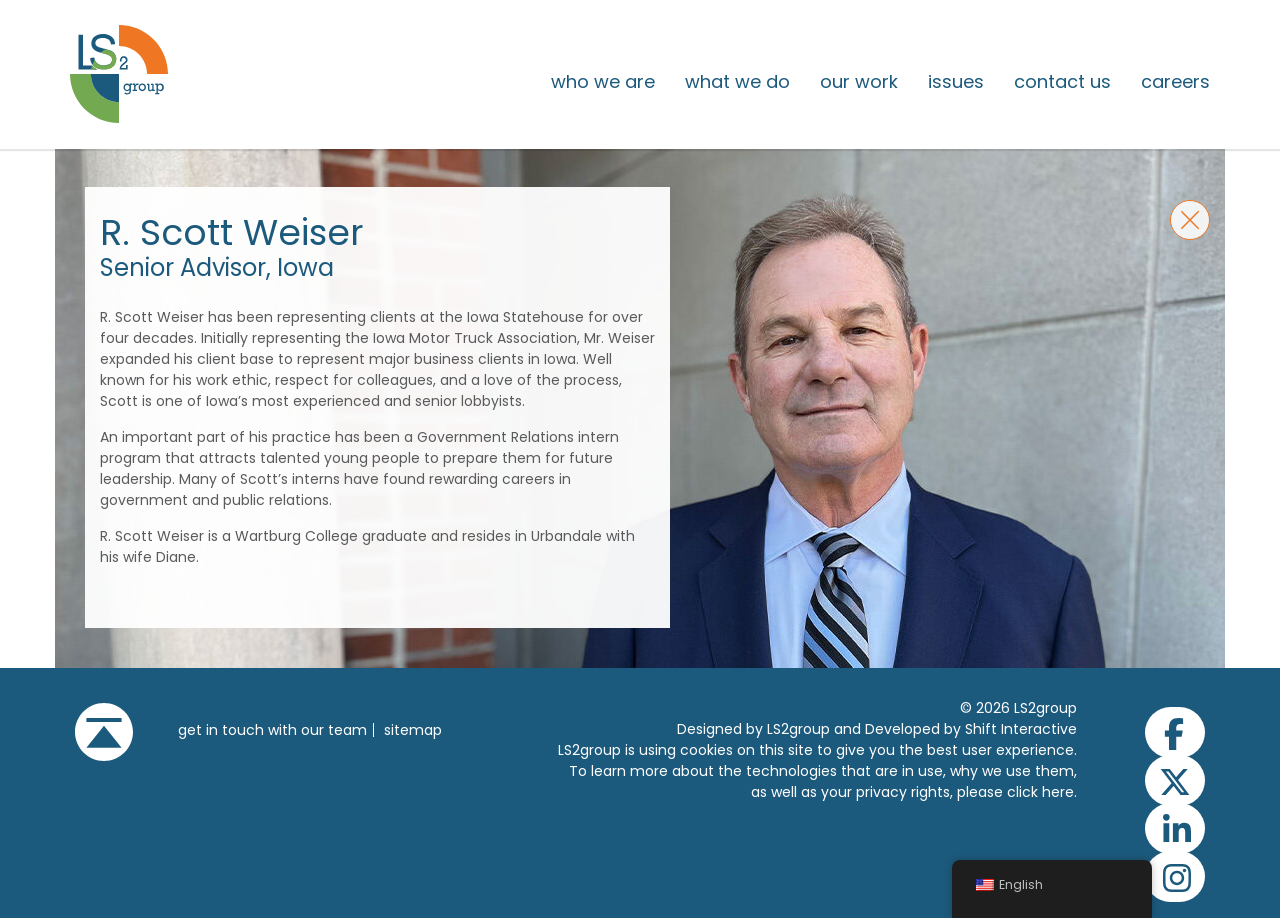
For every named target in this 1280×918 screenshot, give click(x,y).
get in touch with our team (272, 730)
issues (956, 82)
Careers (1175, 82)
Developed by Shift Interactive (971, 729)
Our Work (859, 82)
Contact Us (1062, 82)
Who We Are (603, 82)
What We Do (737, 82)
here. (1059, 792)
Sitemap (413, 730)
